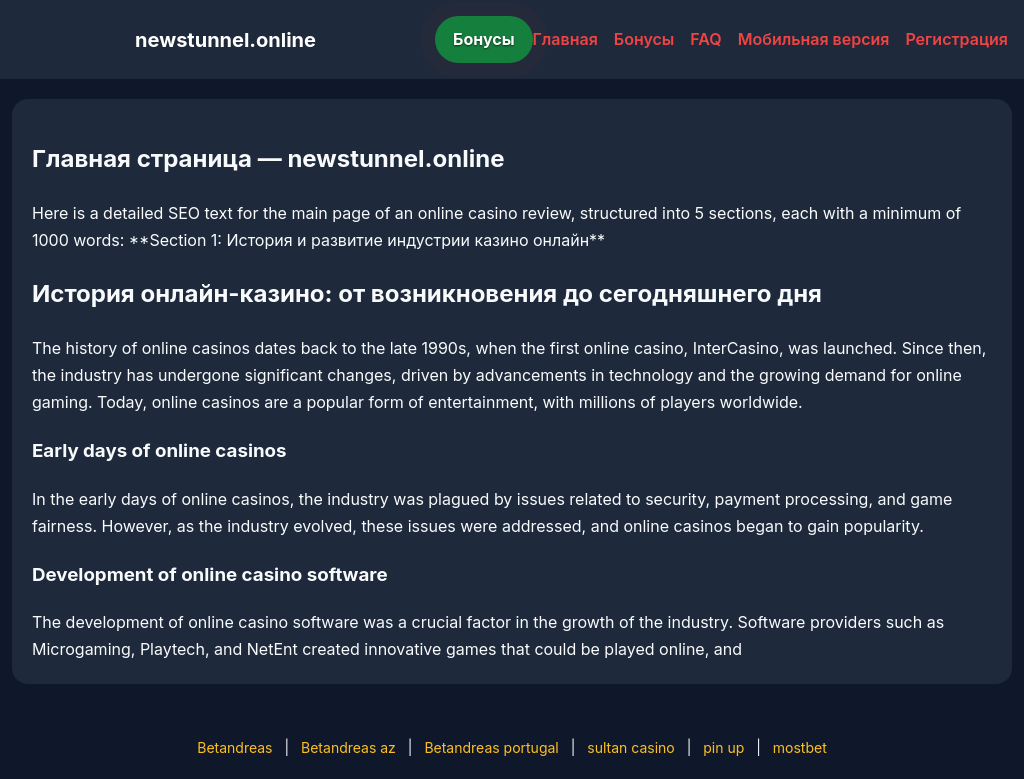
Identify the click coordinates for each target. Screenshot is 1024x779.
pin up (723, 747)
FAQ (705, 39)
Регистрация (956, 39)
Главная (565, 39)
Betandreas (234, 747)
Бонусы (484, 39)
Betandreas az (348, 747)
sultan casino (630, 747)
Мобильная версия (814, 39)
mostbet (800, 747)
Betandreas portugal (491, 747)
